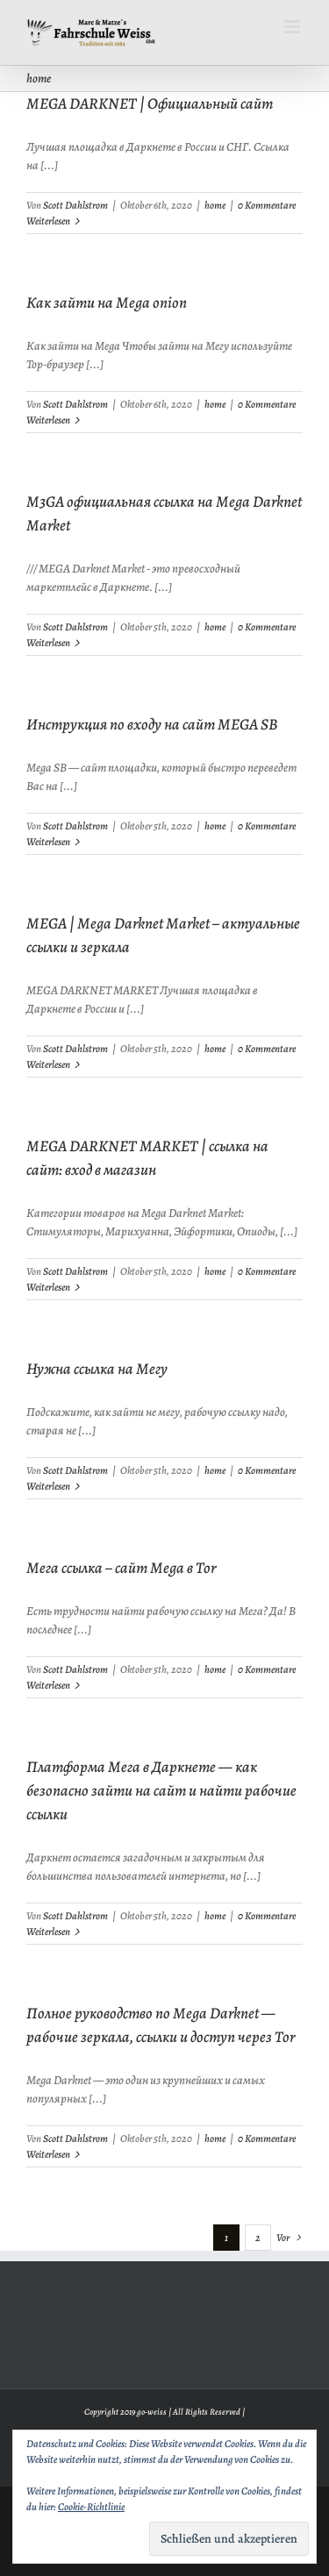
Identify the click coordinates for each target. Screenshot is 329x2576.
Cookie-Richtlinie (91, 2507)
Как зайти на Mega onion (106, 302)
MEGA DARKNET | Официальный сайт (149, 103)
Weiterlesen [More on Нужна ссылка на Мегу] (48, 1486)
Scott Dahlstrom (75, 205)
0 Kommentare (267, 205)
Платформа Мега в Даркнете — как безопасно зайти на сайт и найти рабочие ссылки (161, 1790)
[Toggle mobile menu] (293, 27)
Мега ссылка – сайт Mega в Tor (121, 1567)
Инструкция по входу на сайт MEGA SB (152, 724)
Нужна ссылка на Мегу (97, 1368)
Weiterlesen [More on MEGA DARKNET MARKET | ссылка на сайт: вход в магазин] (48, 1287)
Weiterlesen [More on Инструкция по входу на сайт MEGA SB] (48, 842)
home (214, 205)
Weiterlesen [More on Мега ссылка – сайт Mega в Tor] (48, 1685)
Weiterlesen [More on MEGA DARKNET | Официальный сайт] (48, 221)
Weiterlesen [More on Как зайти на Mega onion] (48, 420)
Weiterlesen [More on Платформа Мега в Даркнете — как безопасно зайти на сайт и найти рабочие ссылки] (48, 1932)
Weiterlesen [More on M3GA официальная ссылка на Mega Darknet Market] (48, 643)
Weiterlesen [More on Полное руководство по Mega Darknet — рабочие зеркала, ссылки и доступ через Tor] (48, 2154)
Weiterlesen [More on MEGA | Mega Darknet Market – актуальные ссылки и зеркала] (48, 1064)
